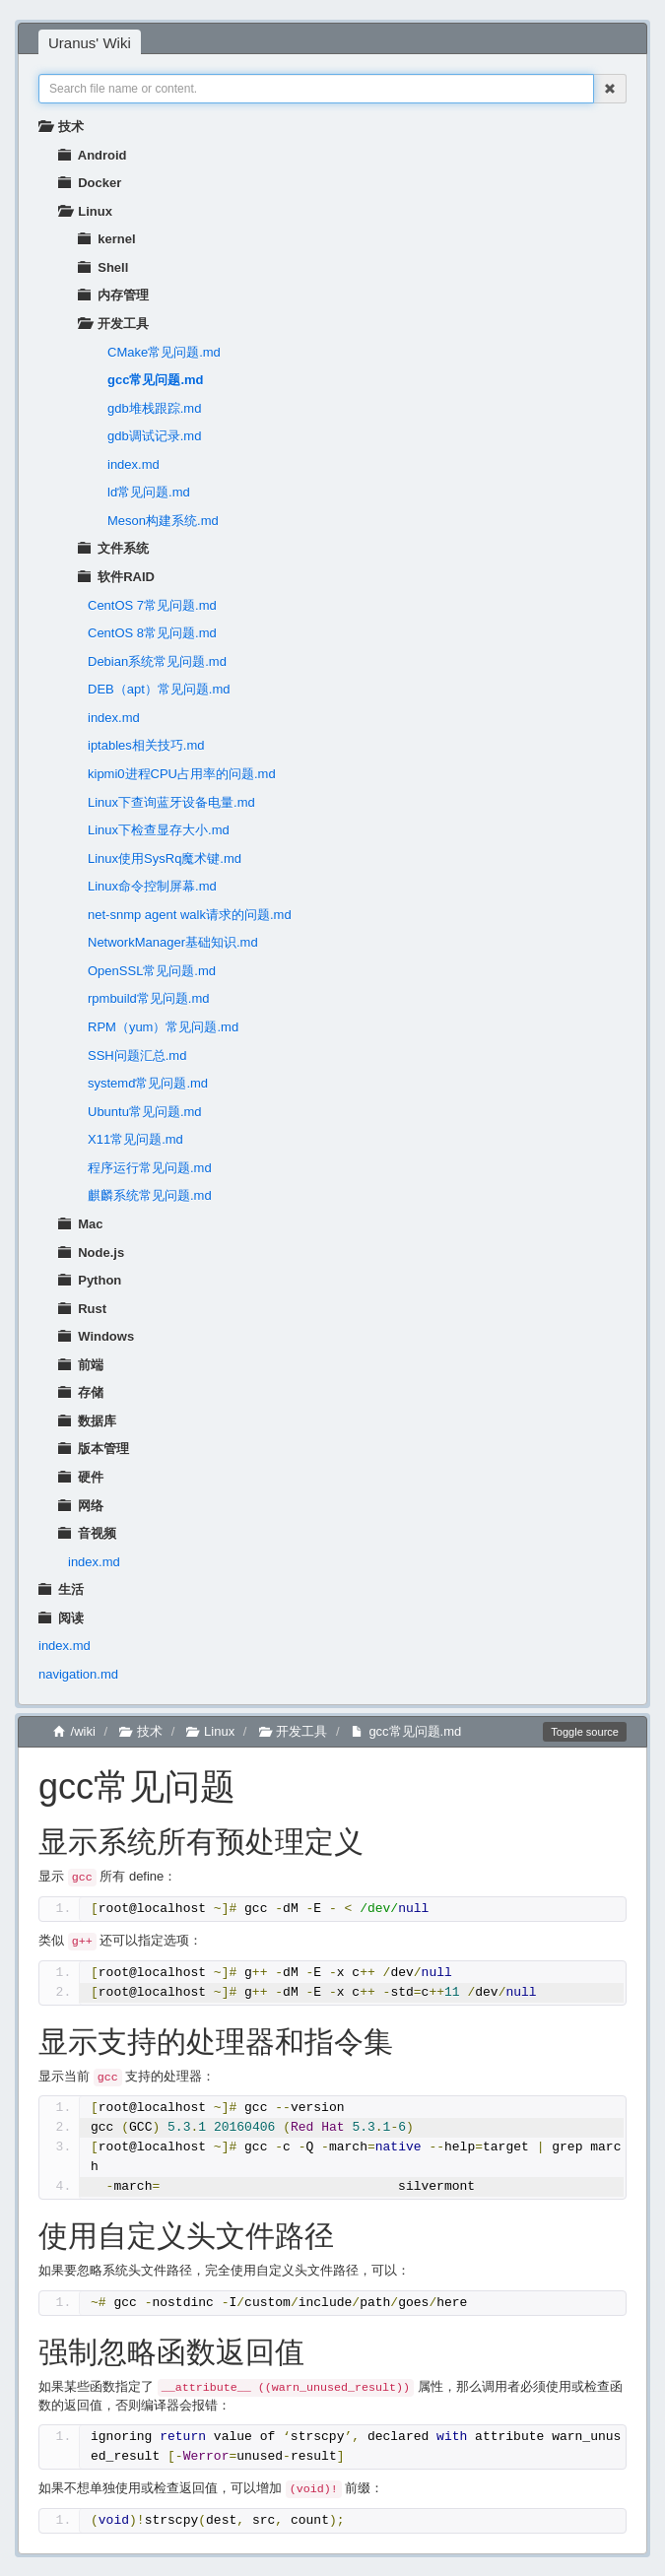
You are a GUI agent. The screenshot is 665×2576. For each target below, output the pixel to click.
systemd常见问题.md (148, 1083)
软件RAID (116, 576)
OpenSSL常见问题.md (152, 970)
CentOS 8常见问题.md (152, 633)
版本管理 (93, 1448)
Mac (80, 1224)
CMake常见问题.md (164, 352)
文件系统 (113, 548)
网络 (80, 1505)
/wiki (74, 1731)
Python (89, 1280)
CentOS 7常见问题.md (152, 605)
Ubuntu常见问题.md (145, 1111)
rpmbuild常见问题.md (149, 998)
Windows (96, 1336)
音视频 (87, 1533)
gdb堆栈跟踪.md (154, 408)
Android (92, 155)
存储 (80, 1392)
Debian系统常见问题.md (157, 661)
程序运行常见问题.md (150, 1167)
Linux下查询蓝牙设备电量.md (171, 802)
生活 (61, 1589)
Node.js (91, 1252)
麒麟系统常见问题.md (150, 1195)
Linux (85, 211)
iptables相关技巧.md (146, 745)
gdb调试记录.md (154, 436)
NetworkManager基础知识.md (173, 942)
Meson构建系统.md (163, 520)
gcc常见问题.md (155, 379)
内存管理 (113, 295)
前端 (80, 1364)
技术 (61, 126)
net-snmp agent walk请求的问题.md (190, 914)
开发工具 (113, 323)
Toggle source (585, 1732)
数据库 (87, 1421)
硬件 (80, 1477)
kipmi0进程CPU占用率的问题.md (182, 773)
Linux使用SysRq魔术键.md (164, 858)
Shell (103, 267)
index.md (133, 464)
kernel (107, 238)
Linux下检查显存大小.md (159, 830)
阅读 (61, 1618)
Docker (89, 182)
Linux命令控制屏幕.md (152, 886)
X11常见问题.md (135, 1139)
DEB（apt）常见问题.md (159, 689)
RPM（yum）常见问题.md (163, 1027)
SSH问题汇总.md (137, 1055)
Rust (82, 1308)
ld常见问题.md (148, 492)
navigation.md (78, 1674)
